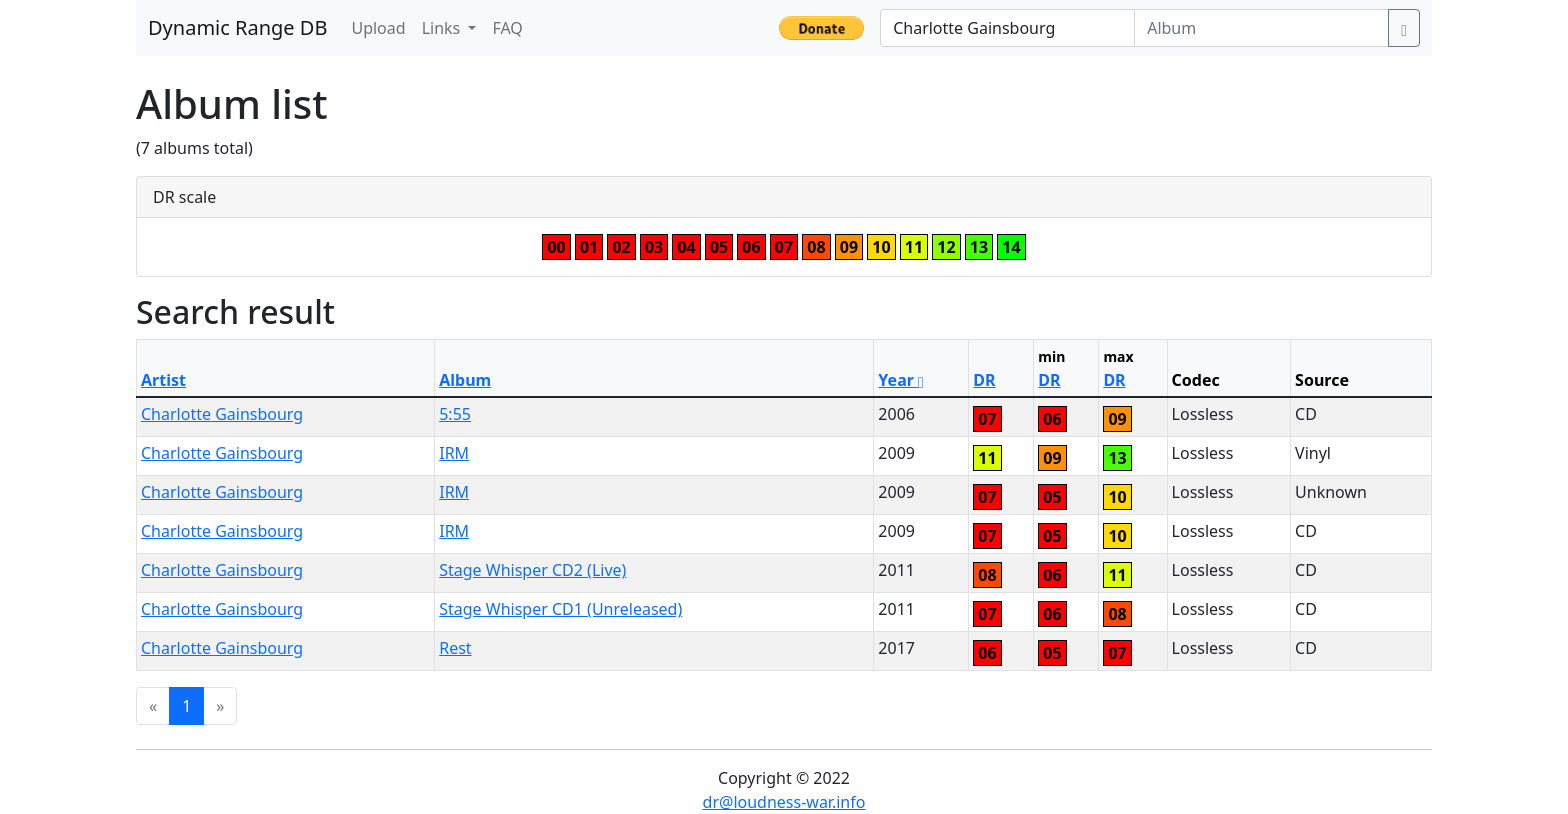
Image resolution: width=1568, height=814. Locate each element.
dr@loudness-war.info (784, 802)
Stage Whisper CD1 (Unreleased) (560, 609)
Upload (378, 28)
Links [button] (443, 28)
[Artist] (1007, 28)
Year (901, 380)
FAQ (507, 28)
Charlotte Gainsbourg (222, 414)
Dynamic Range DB (237, 27)
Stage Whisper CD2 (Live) (532, 570)
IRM (454, 453)
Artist (163, 380)
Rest (455, 648)
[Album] (1261, 28)
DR (984, 380)
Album (465, 380)
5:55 (455, 414)
